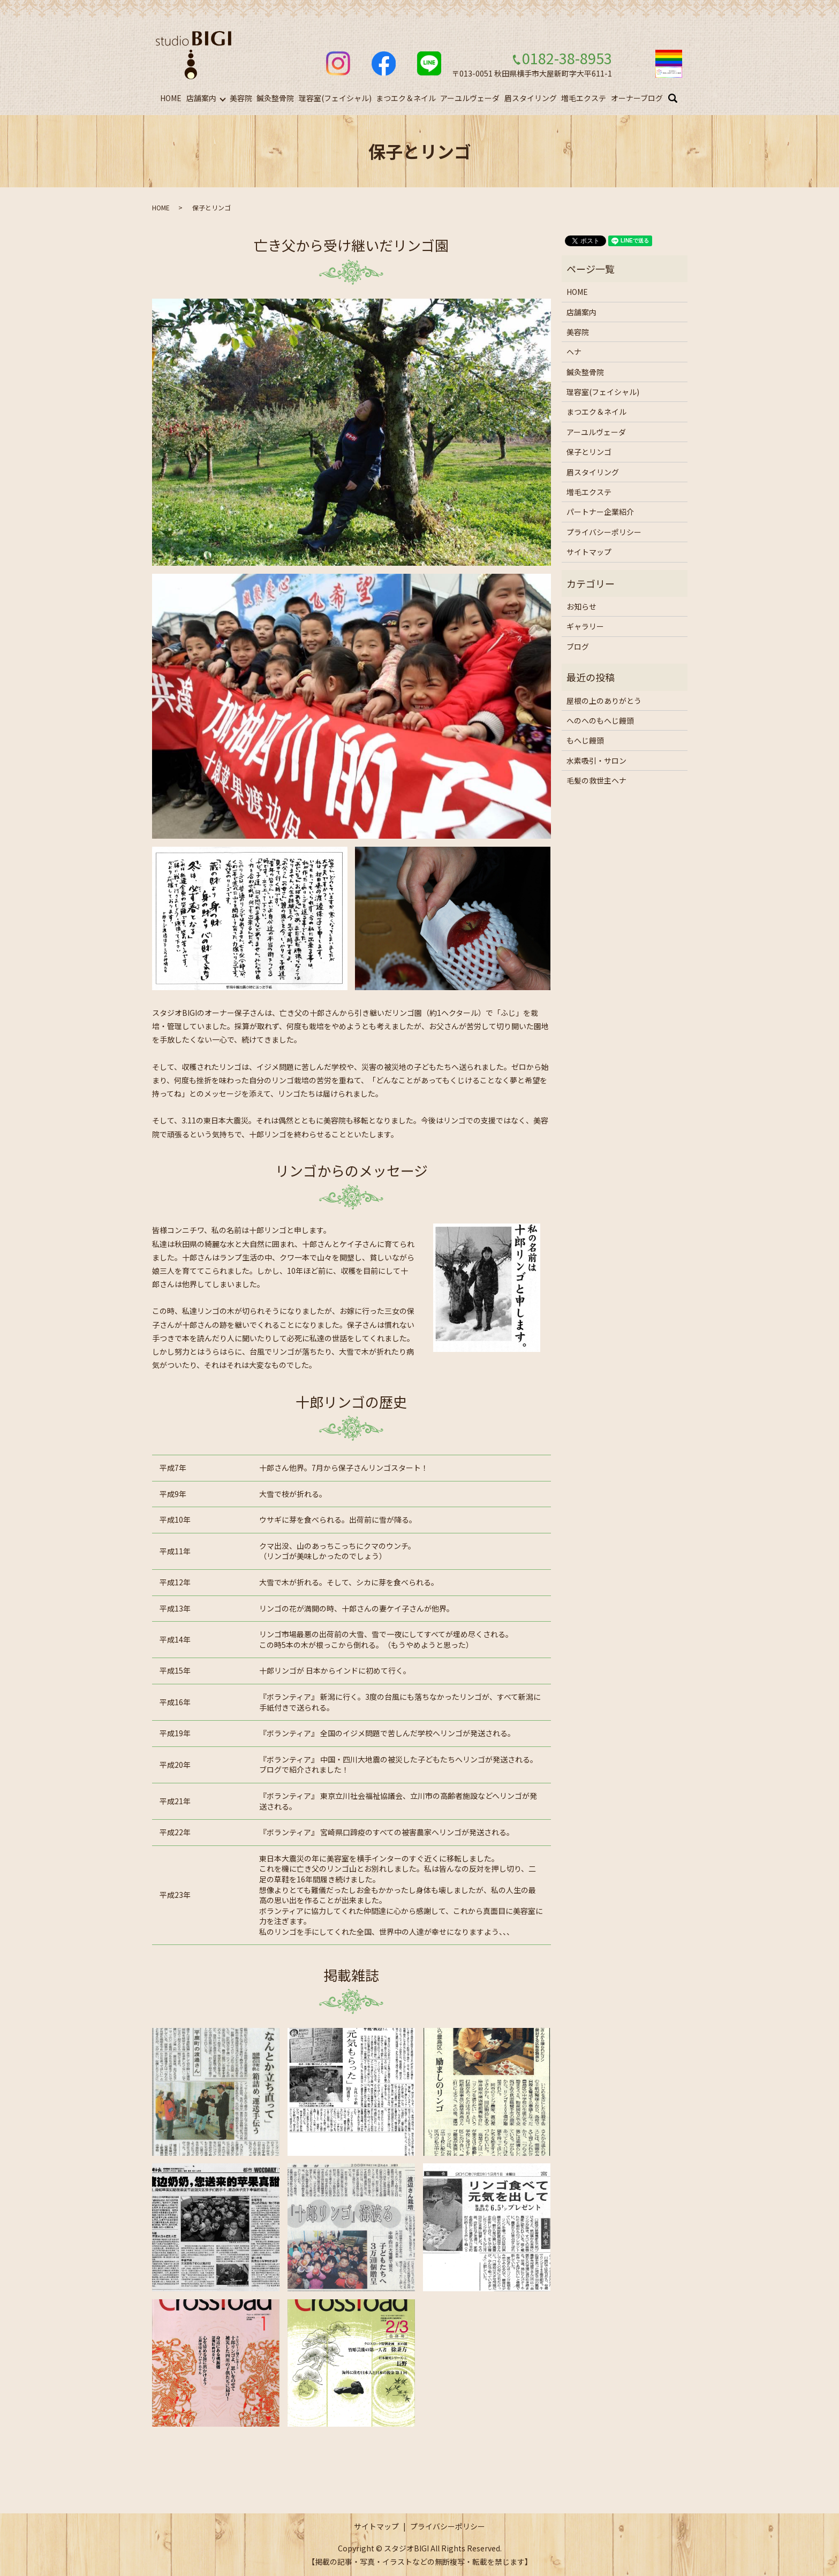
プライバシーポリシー (603, 532)
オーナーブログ (637, 98)
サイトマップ (588, 551)
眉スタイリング (530, 98)
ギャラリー (585, 626)
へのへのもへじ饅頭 (600, 720)
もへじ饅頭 (585, 740)
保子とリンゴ (588, 451)
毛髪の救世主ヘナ (596, 780)
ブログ (577, 646)
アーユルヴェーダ (470, 98)
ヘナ (573, 351)
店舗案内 (201, 98)
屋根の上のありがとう (603, 700)
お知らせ (581, 606)
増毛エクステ (583, 98)
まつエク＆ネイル (406, 98)
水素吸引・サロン (596, 760)
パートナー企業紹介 (600, 511)
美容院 (241, 98)
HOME (171, 98)
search (680, 98)
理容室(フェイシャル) (335, 98)
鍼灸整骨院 (275, 98)
